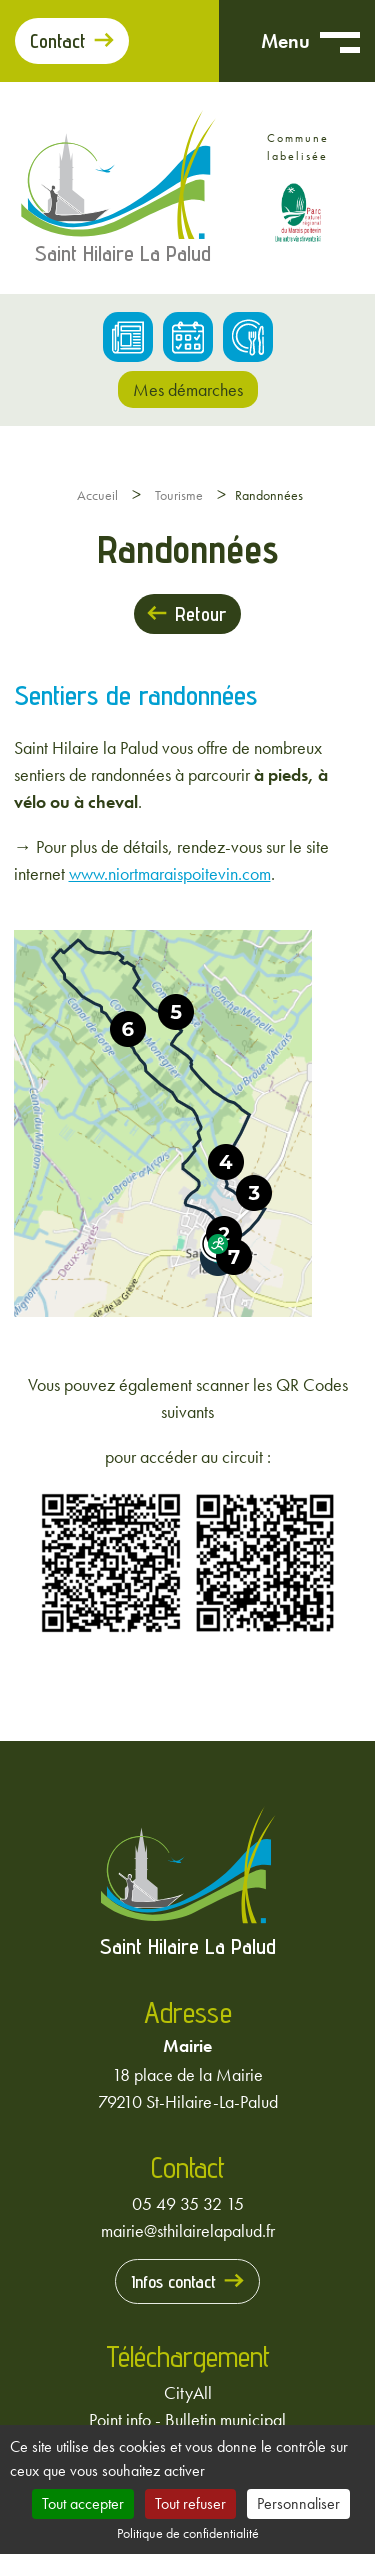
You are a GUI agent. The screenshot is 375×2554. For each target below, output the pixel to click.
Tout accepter (83, 2503)
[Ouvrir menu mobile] (340, 41)
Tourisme (179, 495)
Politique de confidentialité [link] (188, 2533)
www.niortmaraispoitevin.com (170, 873)
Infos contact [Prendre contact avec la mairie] (173, 2281)
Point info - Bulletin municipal (187, 2419)
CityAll (188, 2392)
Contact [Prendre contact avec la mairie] (58, 41)
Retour (200, 614)
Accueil (97, 495)
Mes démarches (188, 389)
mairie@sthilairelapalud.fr (188, 2230)
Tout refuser (190, 2503)
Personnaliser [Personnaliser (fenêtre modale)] (298, 2503)
